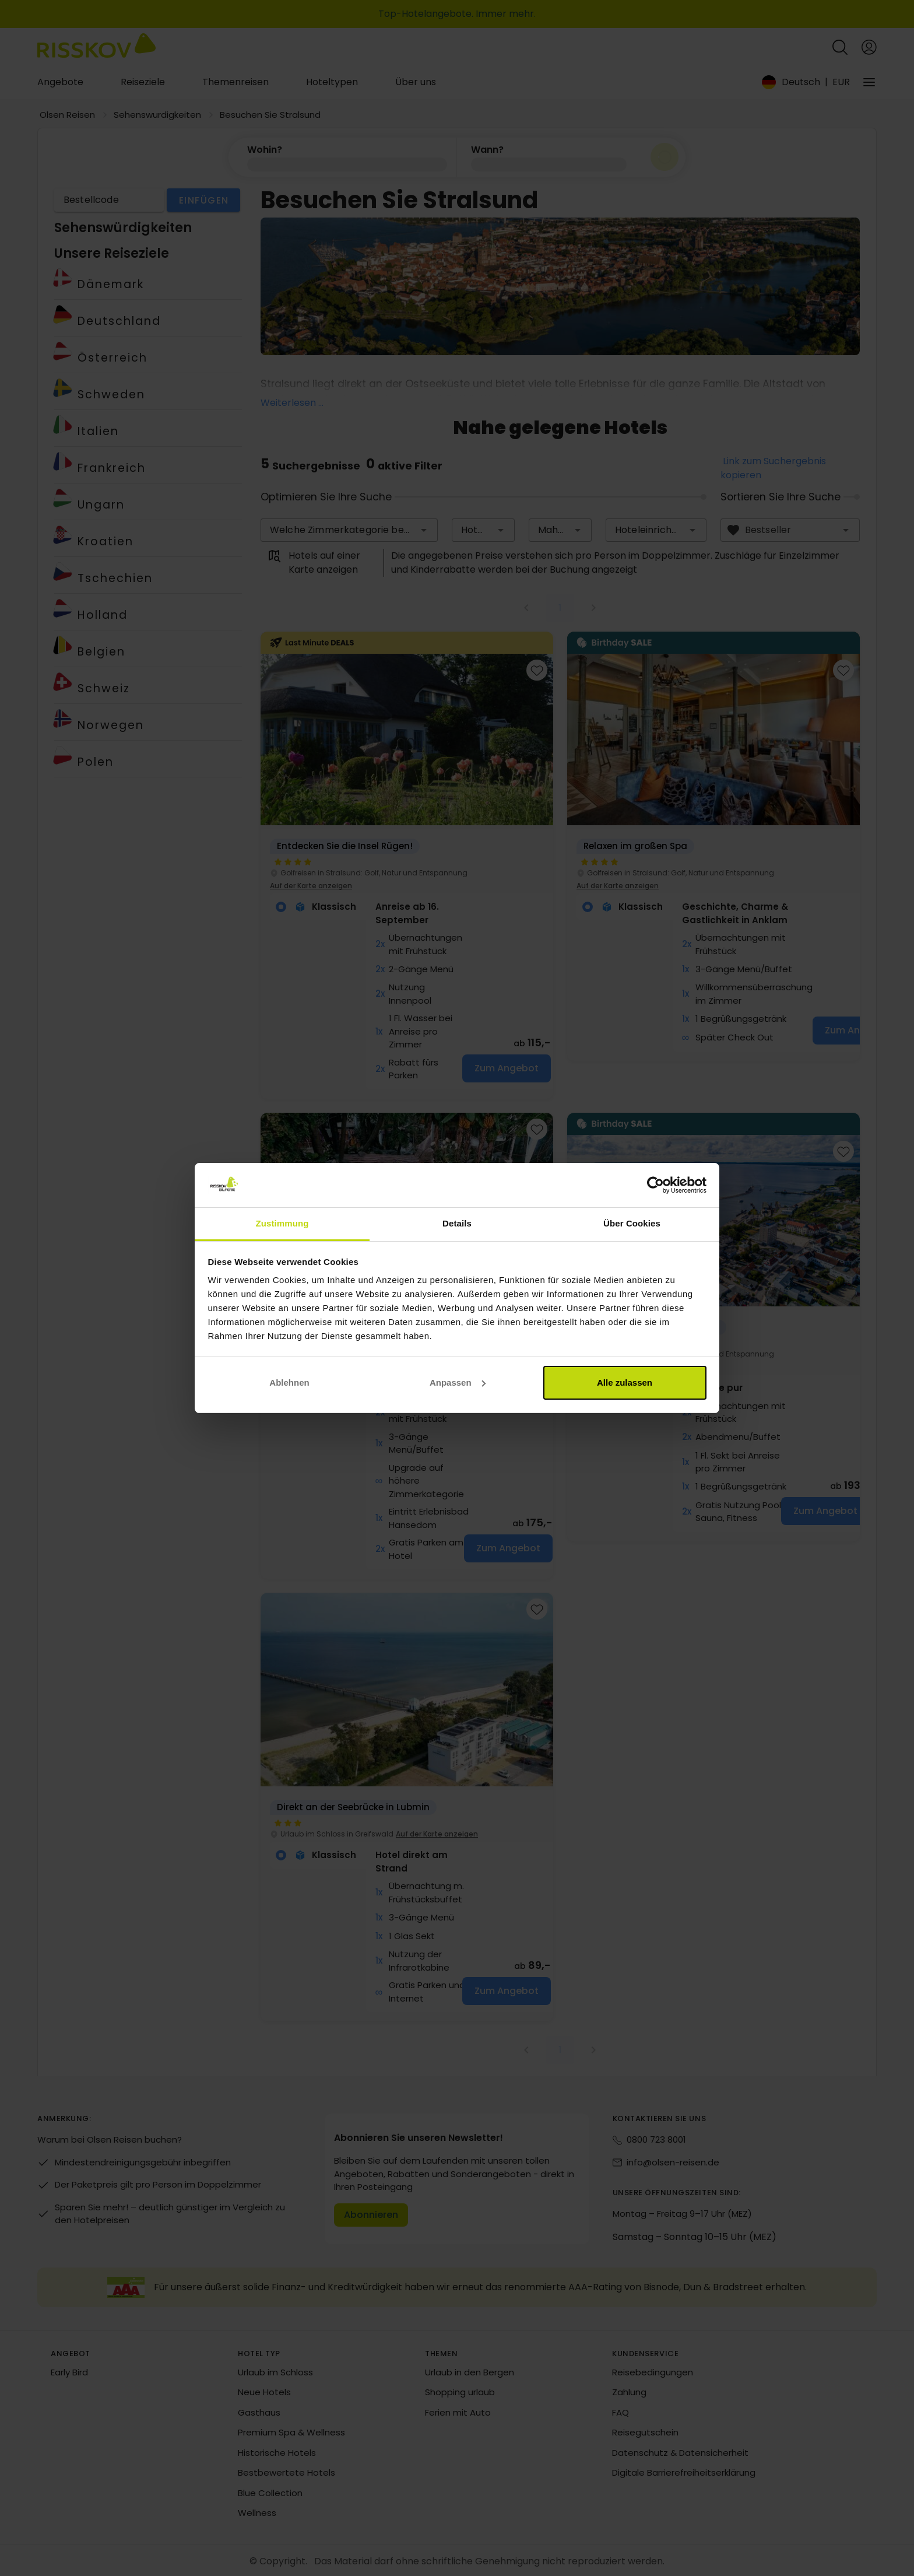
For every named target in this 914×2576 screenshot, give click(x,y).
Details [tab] (457, 1223)
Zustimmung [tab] (282, 1223)
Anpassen (458, 1382)
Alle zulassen (624, 1382)
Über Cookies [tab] (631, 1223)
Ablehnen (289, 1382)
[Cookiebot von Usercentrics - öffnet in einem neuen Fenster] (655, 1185)
